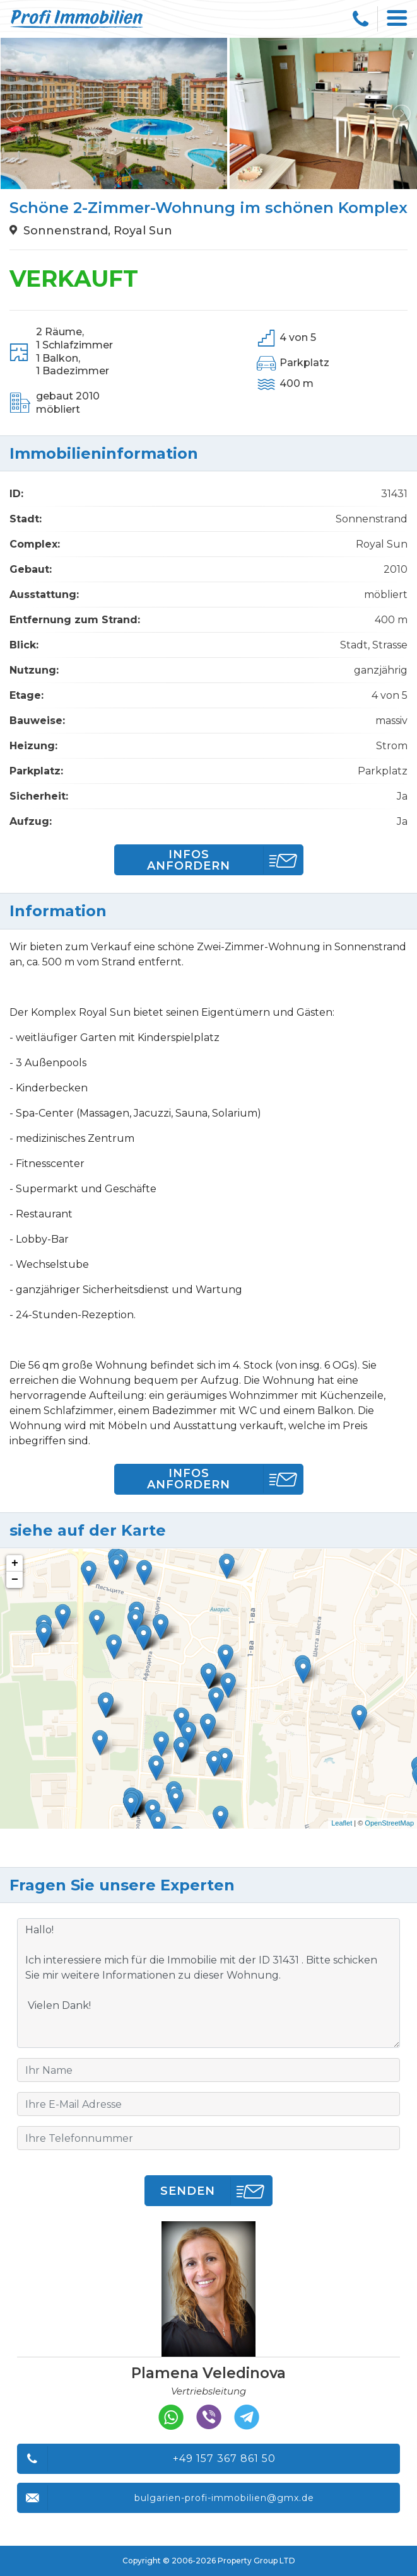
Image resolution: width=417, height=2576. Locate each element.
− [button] (14, 1579)
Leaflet (341, 1823)
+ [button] (14, 1563)
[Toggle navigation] (397, 19)
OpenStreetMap (389, 1823)
